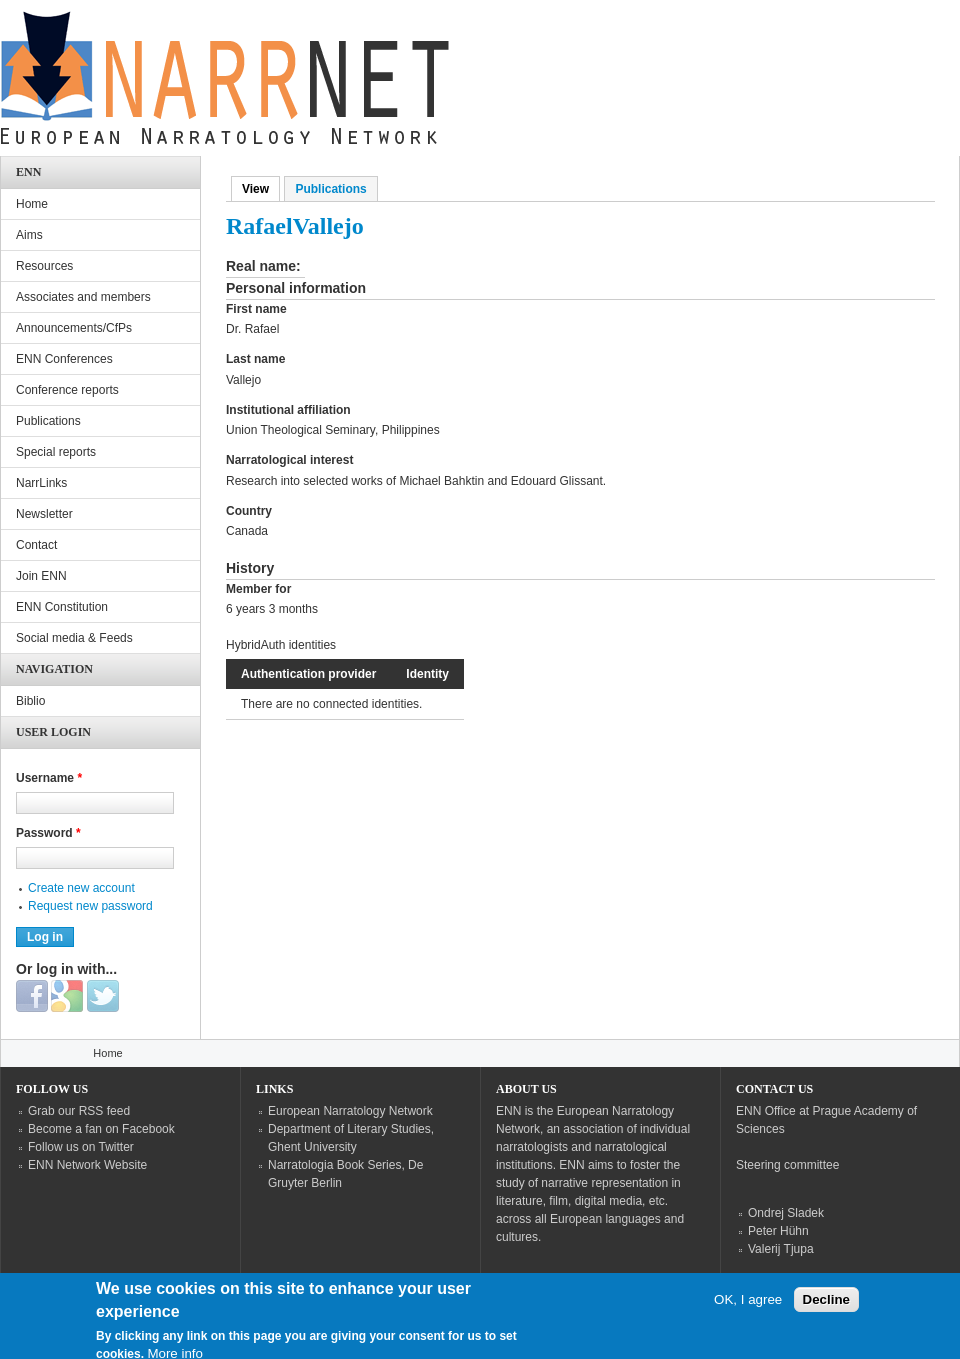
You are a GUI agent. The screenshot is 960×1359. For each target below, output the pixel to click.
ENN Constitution (62, 607)
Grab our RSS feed (79, 1111)
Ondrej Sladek (786, 1213)
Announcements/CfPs (74, 328)
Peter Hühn (778, 1231)
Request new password (90, 906)
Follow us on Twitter (81, 1147)
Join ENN (41, 576)
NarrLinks (41, 483)
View (261, 189)
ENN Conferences (64, 359)
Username (49, 778)
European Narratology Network (350, 1111)
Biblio (30, 701)
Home (32, 204)
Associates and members (83, 297)
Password (48, 833)
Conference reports (67, 390)
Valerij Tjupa (781, 1249)
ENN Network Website (87, 1165)
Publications (330, 189)
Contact (36, 545)
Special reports (56, 452)
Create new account (81, 888)
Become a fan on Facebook (101, 1129)
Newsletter (44, 514)
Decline (826, 1311)
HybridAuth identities (281, 645)
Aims (29, 235)
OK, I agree (748, 1311)
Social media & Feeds (74, 638)
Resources (44, 266)
